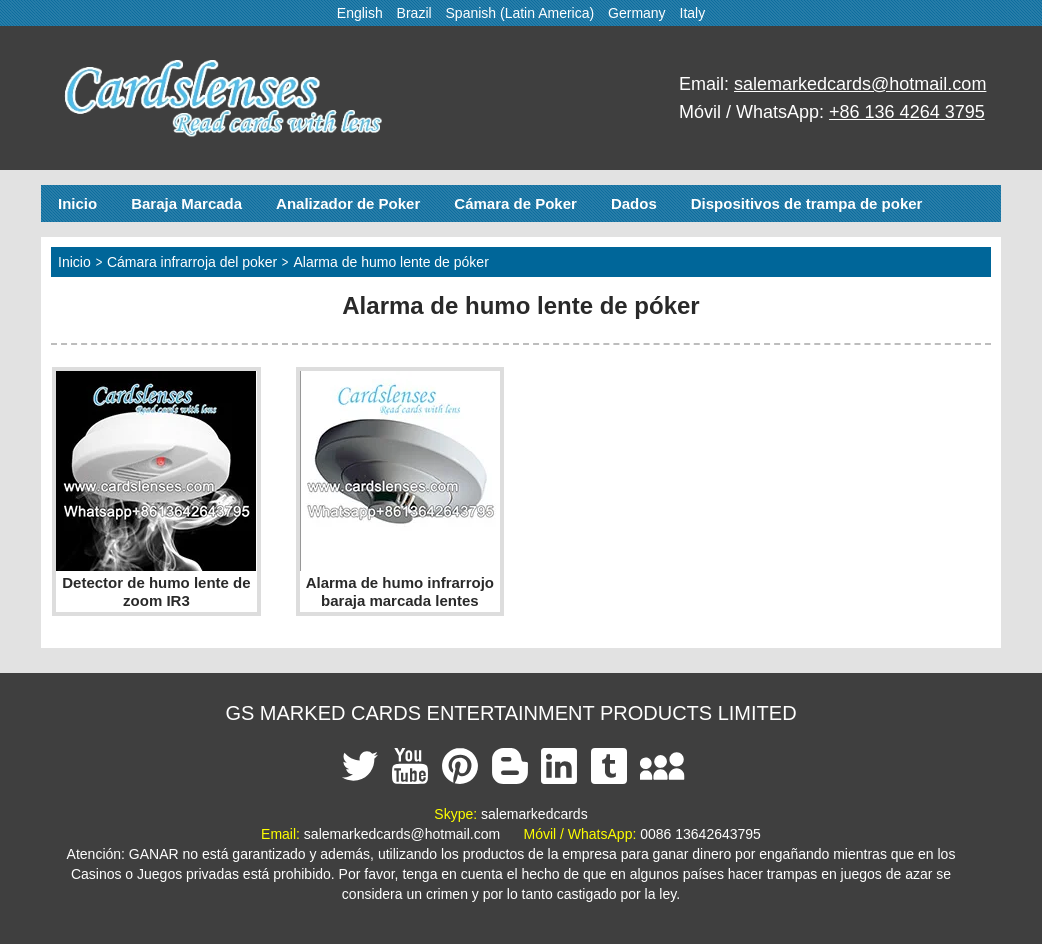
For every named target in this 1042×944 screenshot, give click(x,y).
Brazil (414, 13)
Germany (637, 13)
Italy (693, 13)
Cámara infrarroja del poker (192, 262)
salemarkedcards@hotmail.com (860, 84)
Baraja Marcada (186, 203)
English (360, 13)
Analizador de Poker (348, 203)
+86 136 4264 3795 (907, 112)
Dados (634, 203)
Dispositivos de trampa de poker (807, 203)
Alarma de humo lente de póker (390, 262)
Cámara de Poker (515, 203)
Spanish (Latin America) (520, 13)
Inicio (77, 203)
